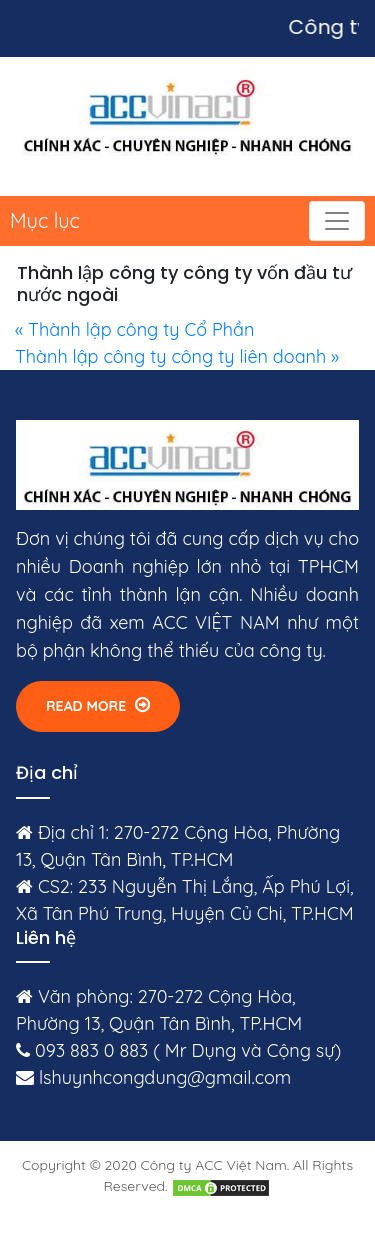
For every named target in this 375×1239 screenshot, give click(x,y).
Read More (98, 705)
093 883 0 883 (91, 1050)
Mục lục (45, 220)
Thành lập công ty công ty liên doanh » (177, 356)
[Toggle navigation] (337, 221)
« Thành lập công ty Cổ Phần (134, 329)
